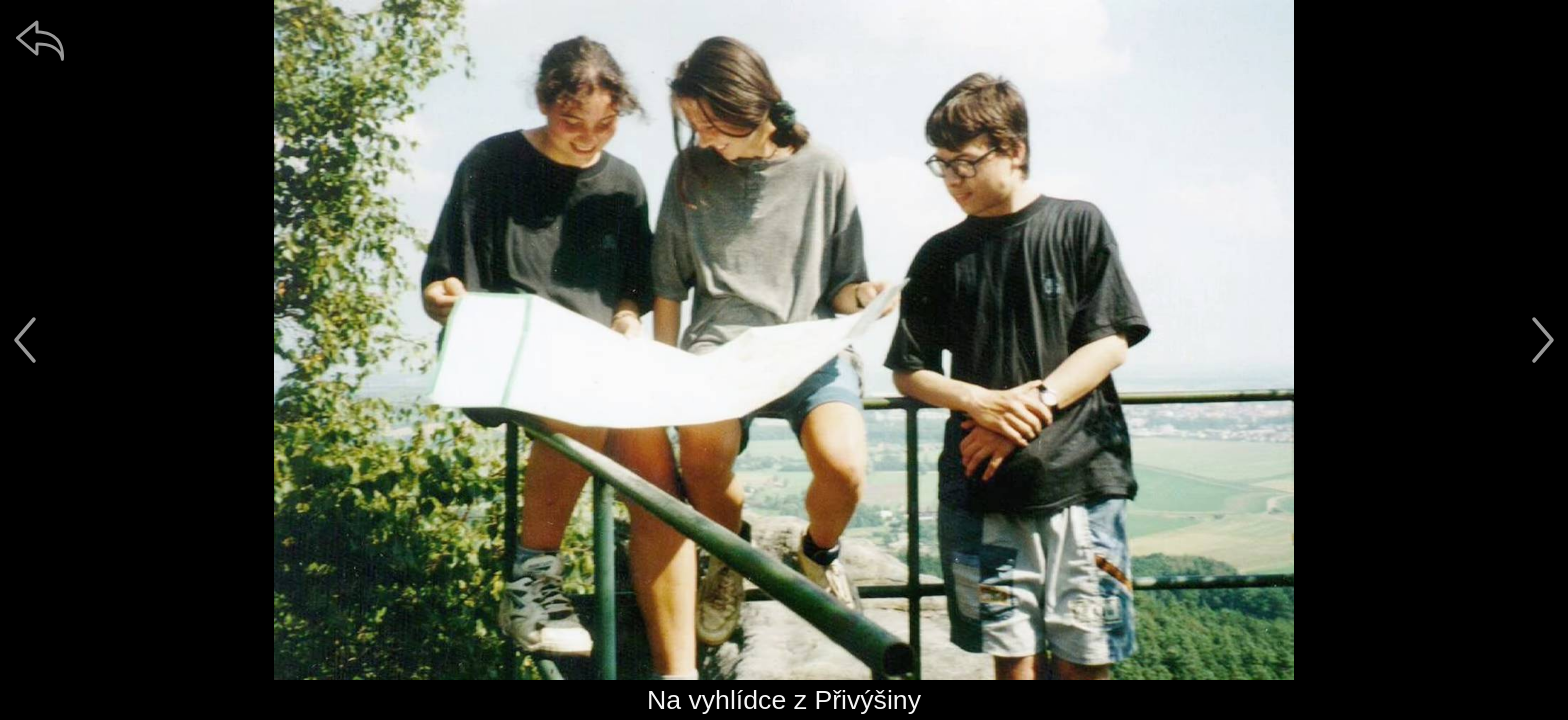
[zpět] (40, 40)
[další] (1543, 340)
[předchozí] (25, 340)
